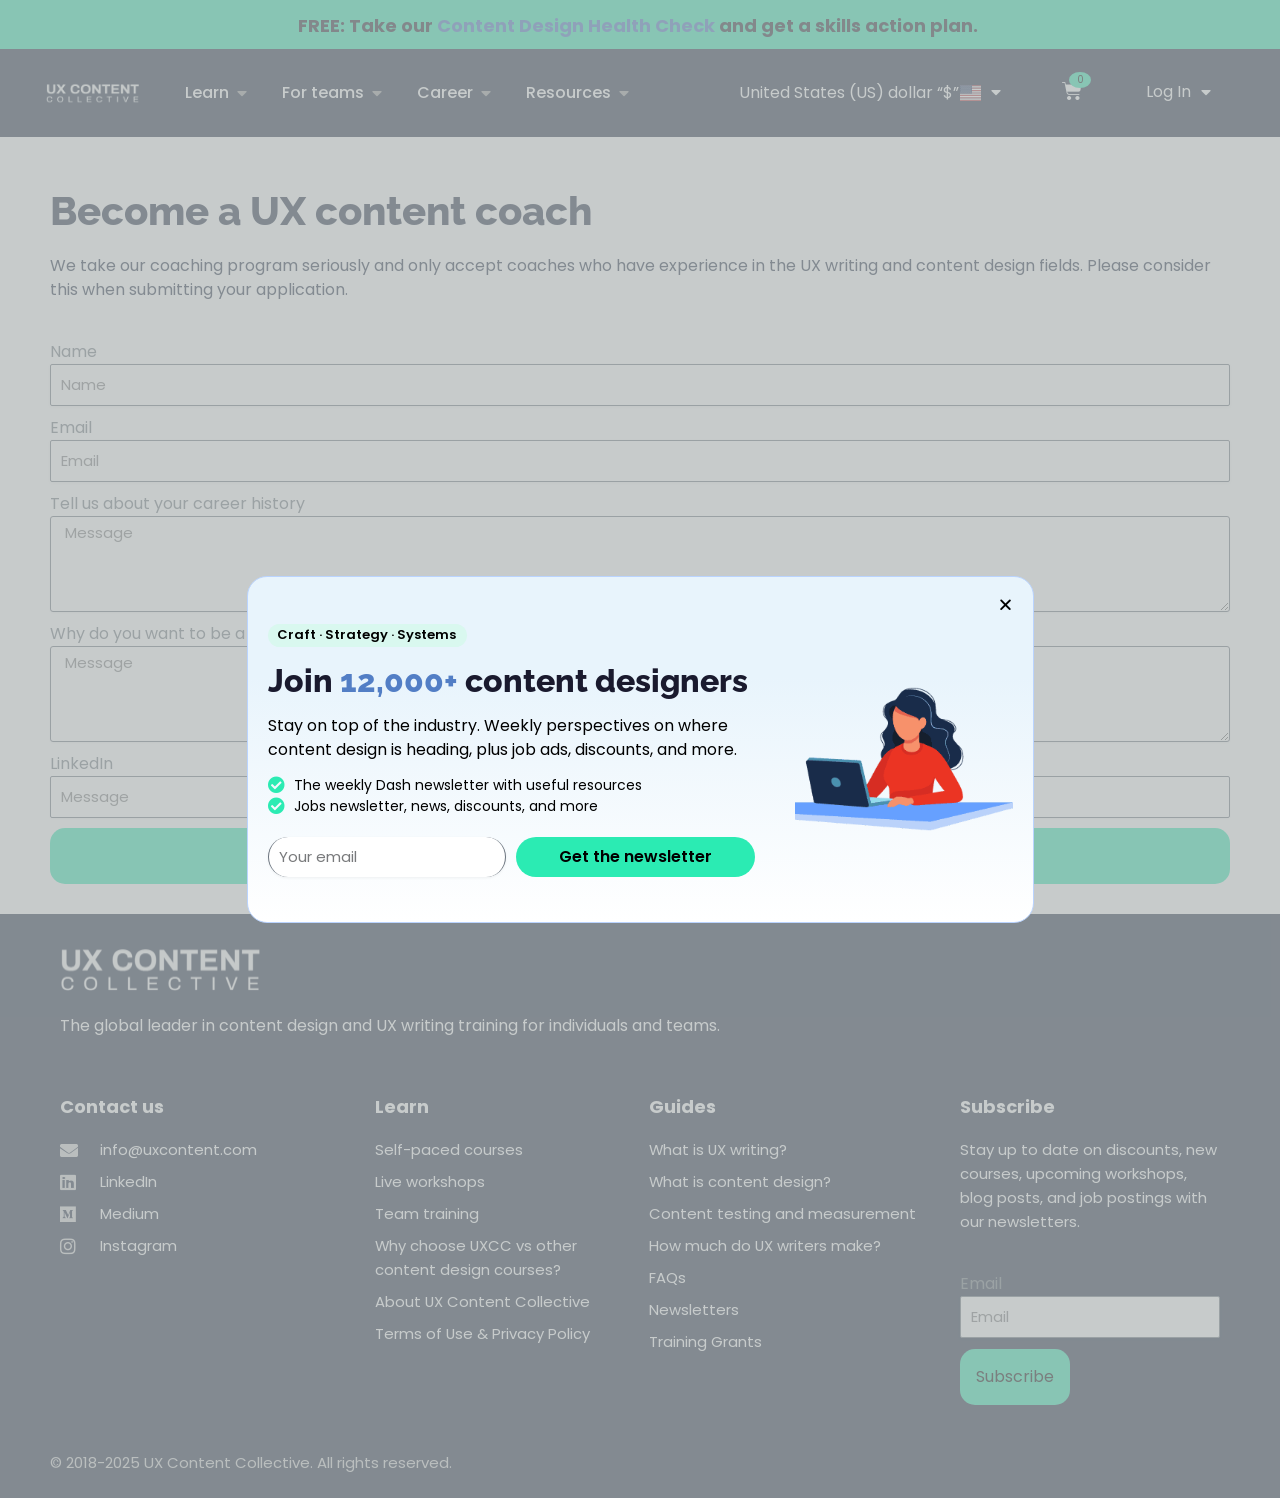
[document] (640, 749)
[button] (1005, 604)
